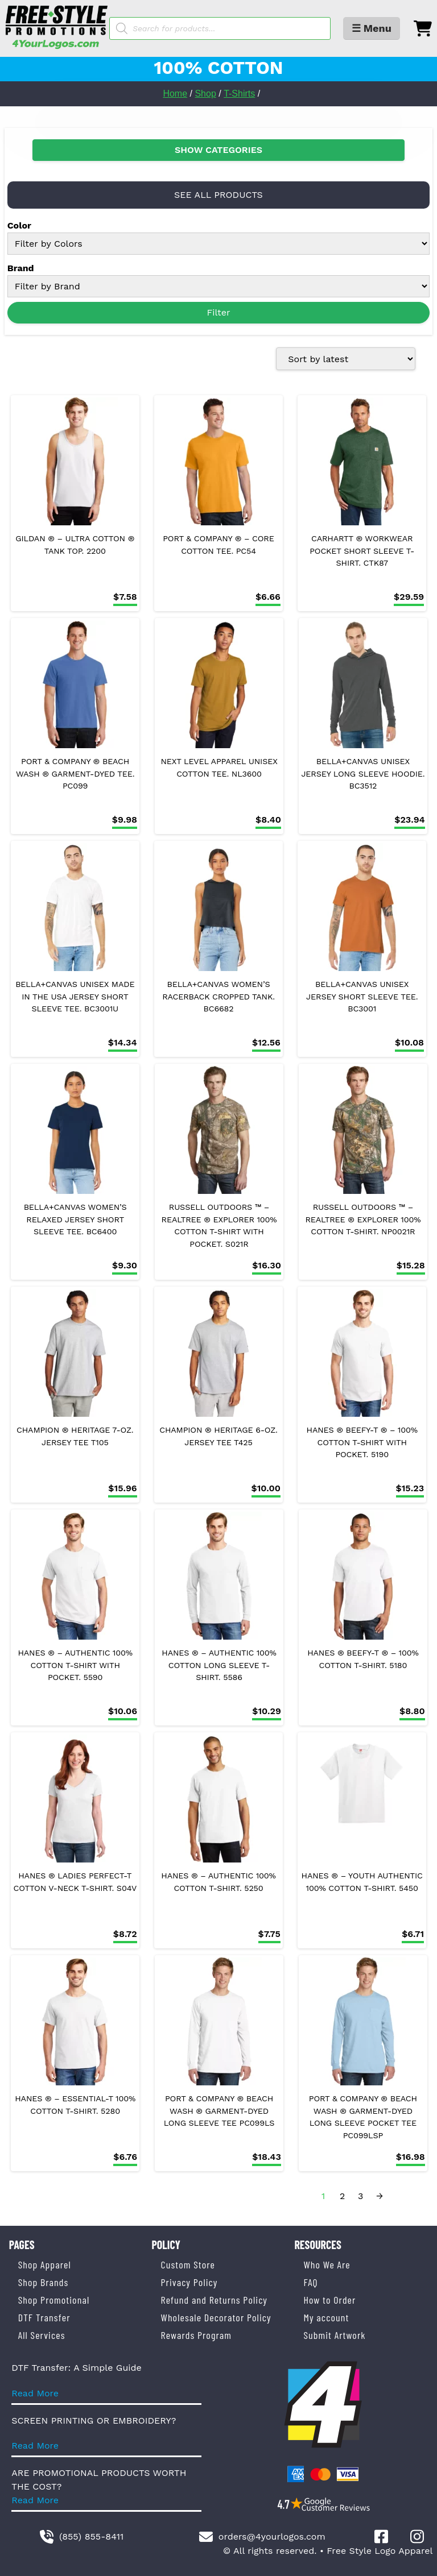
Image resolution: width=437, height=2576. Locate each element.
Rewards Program (196, 2335)
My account (326, 2317)
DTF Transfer (44, 2317)
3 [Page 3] (360, 2196)
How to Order (329, 2299)
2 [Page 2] (342, 2196)
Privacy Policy (189, 2282)
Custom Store (188, 2264)
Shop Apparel (44, 2264)
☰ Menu (371, 28)
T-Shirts (239, 93)
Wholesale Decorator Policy (216, 2317)
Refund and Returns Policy (214, 2299)
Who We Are (326, 2264)
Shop (205, 93)
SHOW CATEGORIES (218, 149)
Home (175, 93)
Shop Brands (43, 2282)
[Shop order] (345, 358)
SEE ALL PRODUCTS (218, 194)
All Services (41, 2335)
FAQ (310, 2282)
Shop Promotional (54, 2299)
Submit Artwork (334, 2335)
